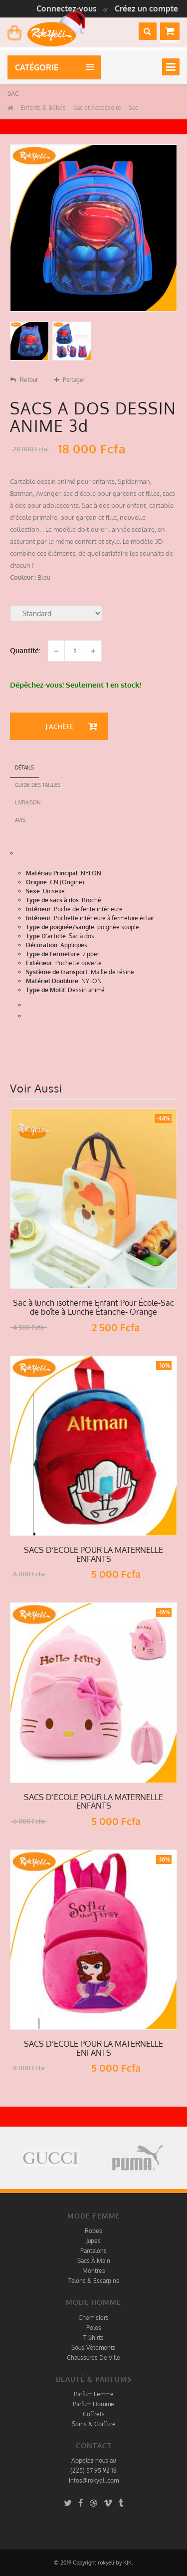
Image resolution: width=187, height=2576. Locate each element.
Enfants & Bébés (42, 107)
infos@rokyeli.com (94, 2480)
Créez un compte (146, 8)
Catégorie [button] (38, 67)
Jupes (93, 2240)
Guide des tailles (37, 785)
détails (24, 767)
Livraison (27, 802)
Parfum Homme (93, 2404)
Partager (69, 379)
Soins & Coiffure (94, 2424)
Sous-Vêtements (93, 2347)
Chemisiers (93, 2317)
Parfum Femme (94, 2394)
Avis (20, 820)
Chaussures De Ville (93, 2357)
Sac (132, 107)
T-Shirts (93, 2337)
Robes (93, 2230)
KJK (127, 2562)
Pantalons (93, 2250)
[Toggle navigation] (171, 66)
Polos (93, 2327)
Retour (24, 379)
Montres (93, 2270)
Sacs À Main (93, 2260)
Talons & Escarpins (93, 2280)
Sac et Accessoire (96, 107)
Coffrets (94, 2414)
